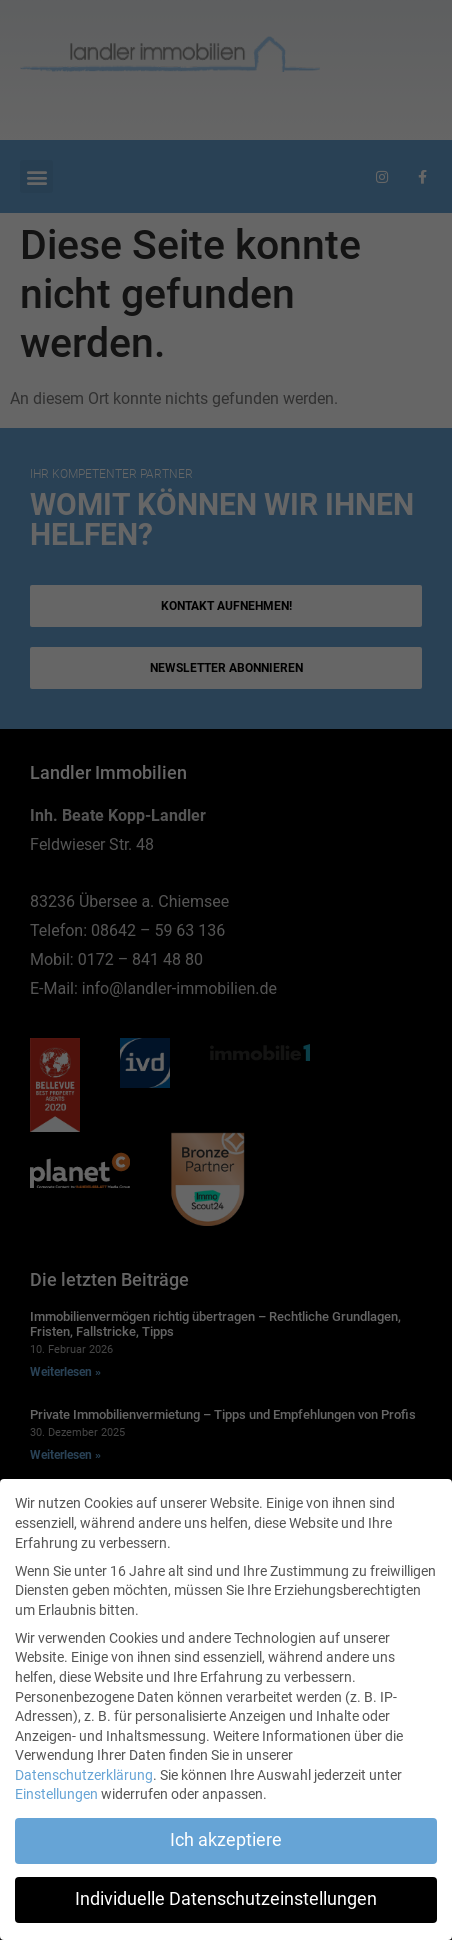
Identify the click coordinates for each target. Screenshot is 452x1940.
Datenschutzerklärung (84, 1775)
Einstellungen (56, 1794)
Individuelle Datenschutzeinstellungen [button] (226, 1899)
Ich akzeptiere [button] (226, 1840)
